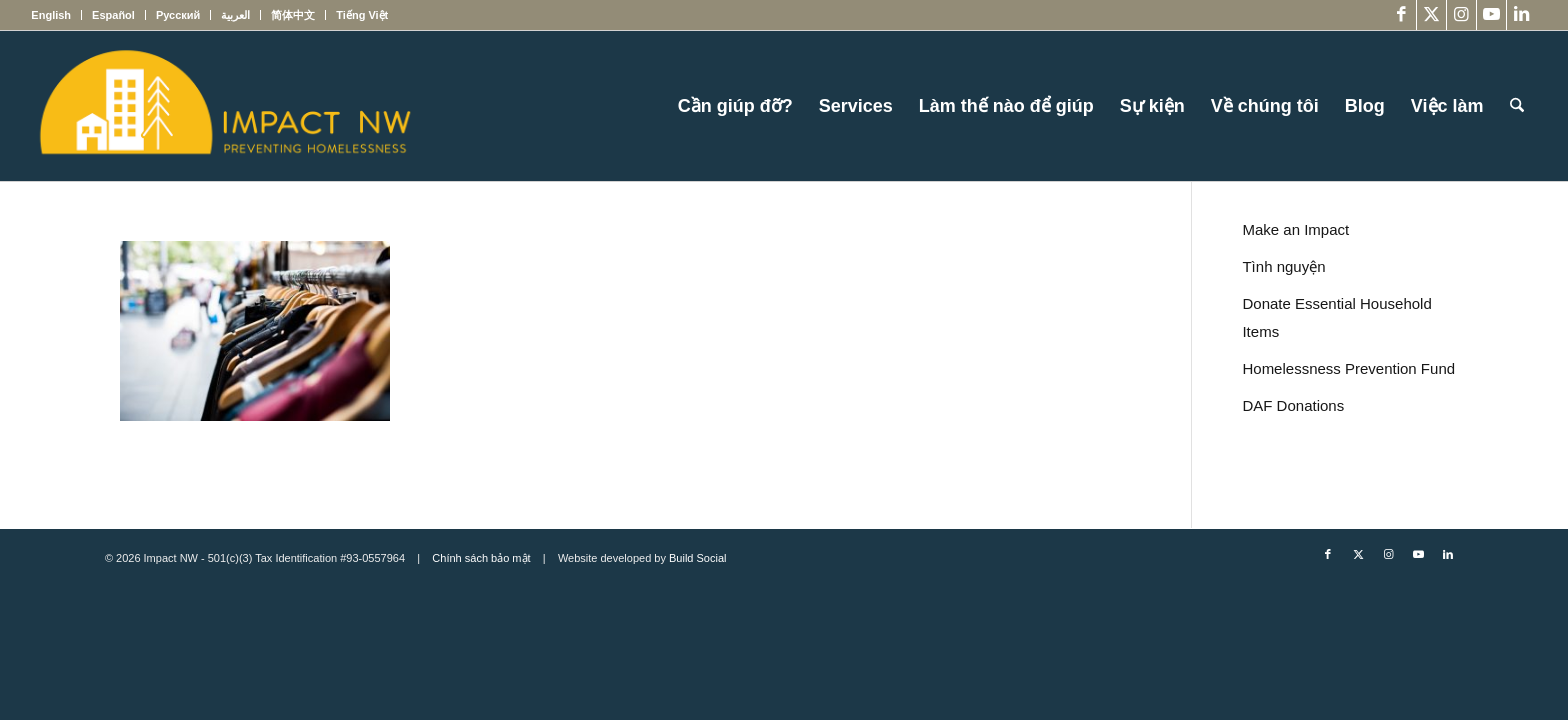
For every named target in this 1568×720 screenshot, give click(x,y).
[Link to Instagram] (1461, 15)
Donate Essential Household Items (1336, 317)
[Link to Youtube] (1491, 15)
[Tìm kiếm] (1517, 106)
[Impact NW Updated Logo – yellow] (224, 106)
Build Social (697, 558)
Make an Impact (1295, 229)
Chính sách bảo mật (481, 558)
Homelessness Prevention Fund (1348, 368)
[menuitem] (56, 15)
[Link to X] (1431, 15)
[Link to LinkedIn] (1522, 15)
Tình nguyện (1283, 266)
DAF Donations (1293, 405)
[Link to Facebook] (1401, 15)
